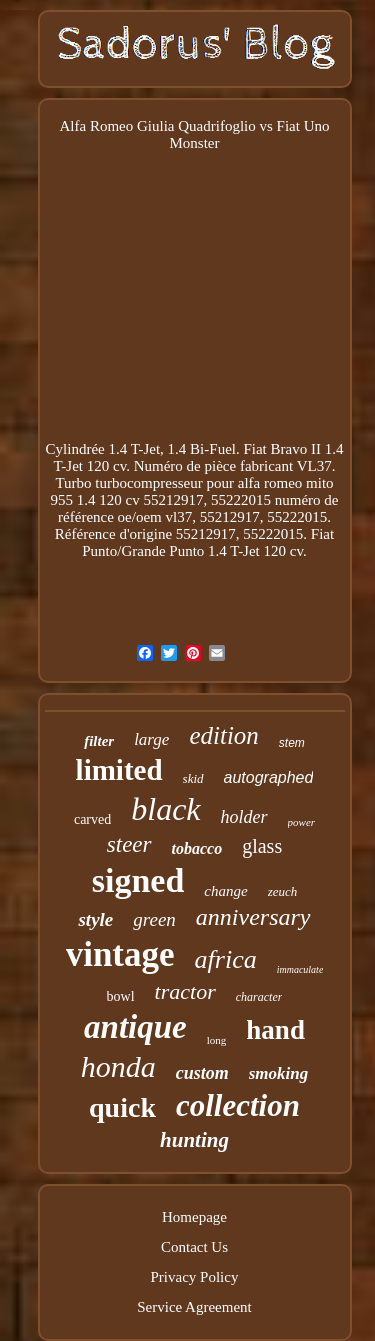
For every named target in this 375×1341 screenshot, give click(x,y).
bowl (121, 996)
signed (138, 880)
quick (122, 1107)
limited (119, 770)
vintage (120, 954)
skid (193, 778)
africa (226, 959)
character (259, 997)
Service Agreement (194, 1307)
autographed (269, 777)
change (225, 891)
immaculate (300, 969)
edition (223, 735)
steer (129, 844)
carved (92, 819)
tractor (185, 991)
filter (99, 741)
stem (292, 743)
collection (238, 1105)
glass (262, 846)
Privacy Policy (195, 1277)
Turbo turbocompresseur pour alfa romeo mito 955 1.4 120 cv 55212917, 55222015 (192, 491)
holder (244, 817)
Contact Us (194, 1247)
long (217, 1040)
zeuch (283, 891)
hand (275, 1030)
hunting (194, 1140)
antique (135, 1027)
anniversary (253, 917)
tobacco (197, 848)
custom (202, 1073)
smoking (279, 1073)
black (165, 809)
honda (118, 1066)
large (151, 739)
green (154, 919)
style (95, 919)
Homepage (194, 1217)
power (302, 822)
